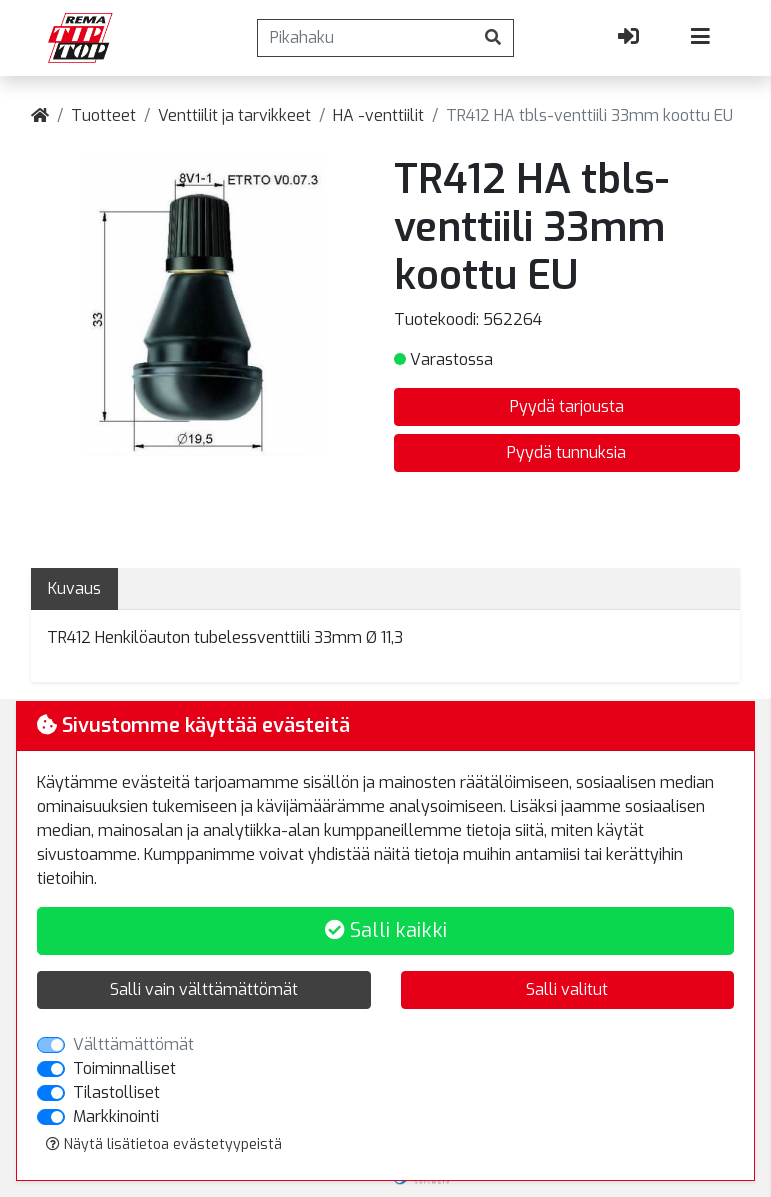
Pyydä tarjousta (567, 406)
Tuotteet (103, 115)
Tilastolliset (116, 1092)
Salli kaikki (386, 930)
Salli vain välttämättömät (204, 989)
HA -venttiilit (378, 115)
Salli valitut (567, 989)
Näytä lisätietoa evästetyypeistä (164, 1144)
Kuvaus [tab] (74, 588)
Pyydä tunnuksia (566, 452)
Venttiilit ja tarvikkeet (234, 115)
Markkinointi (116, 1116)
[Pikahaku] (365, 38)
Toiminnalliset (124, 1068)
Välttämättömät (133, 1044)
